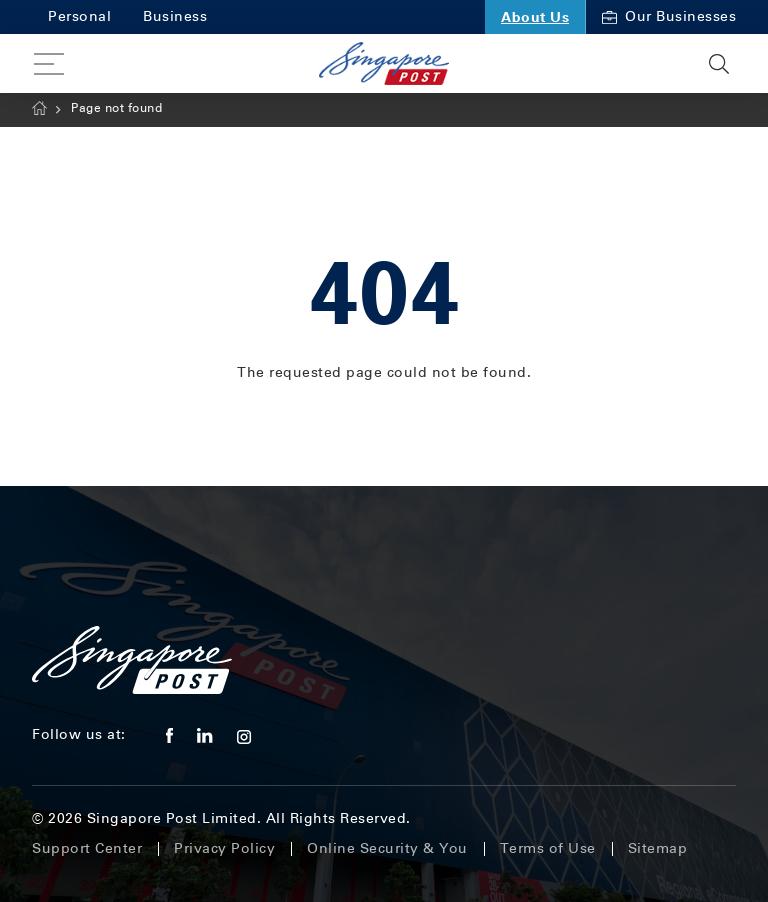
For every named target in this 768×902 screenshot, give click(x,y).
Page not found (116, 108)
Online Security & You (387, 848)
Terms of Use (548, 848)
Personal (79, 16)
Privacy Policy (224, 848)
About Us (535, 16)
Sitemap (658, 848)
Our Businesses (669, 16)
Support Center (87, 848)
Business (175, 16)
